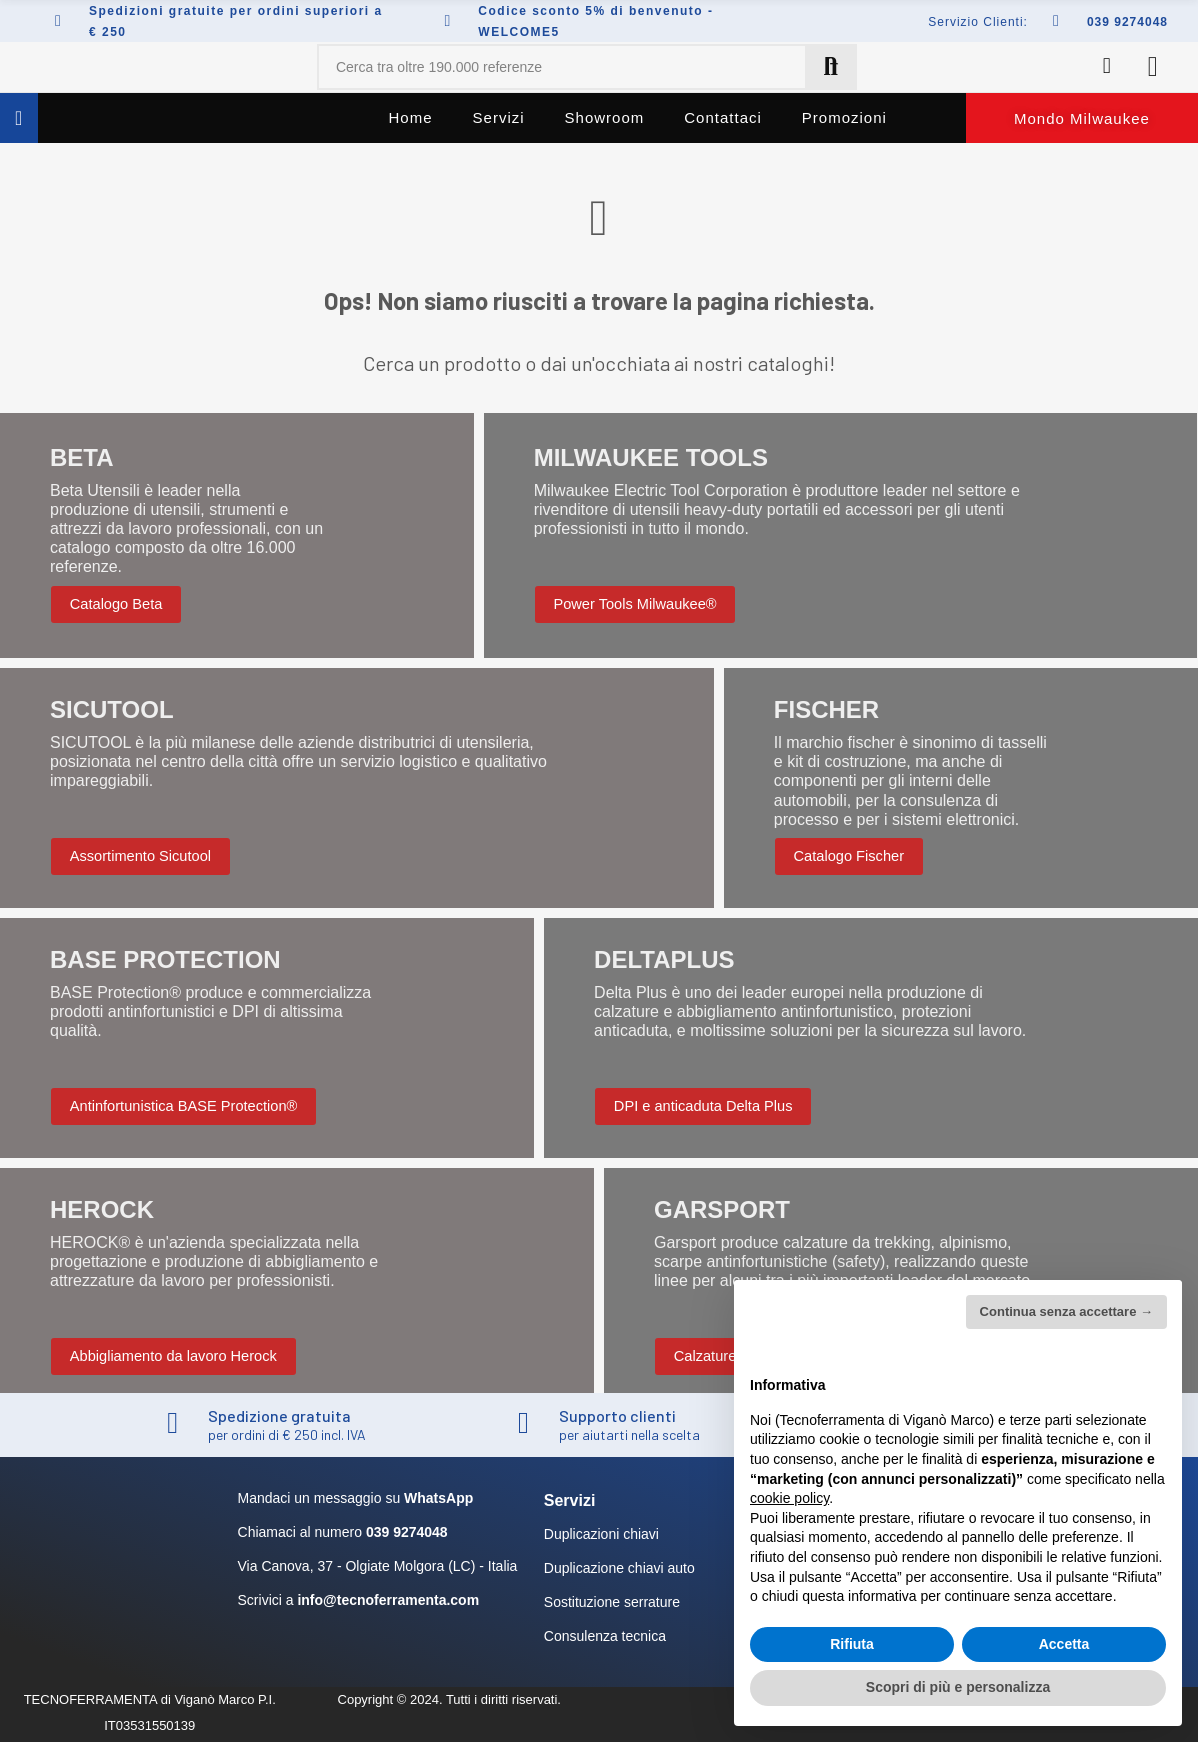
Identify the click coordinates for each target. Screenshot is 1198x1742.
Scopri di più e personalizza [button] (958, 1687)
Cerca (831, 67)
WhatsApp (438, 1498)
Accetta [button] (1064, 1644)
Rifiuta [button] (852, 1644)
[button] (1082, 118)
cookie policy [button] (789, 1498)
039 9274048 (1127, 22)
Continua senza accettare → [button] (1066, 1311)
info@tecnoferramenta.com (388, 1600)
